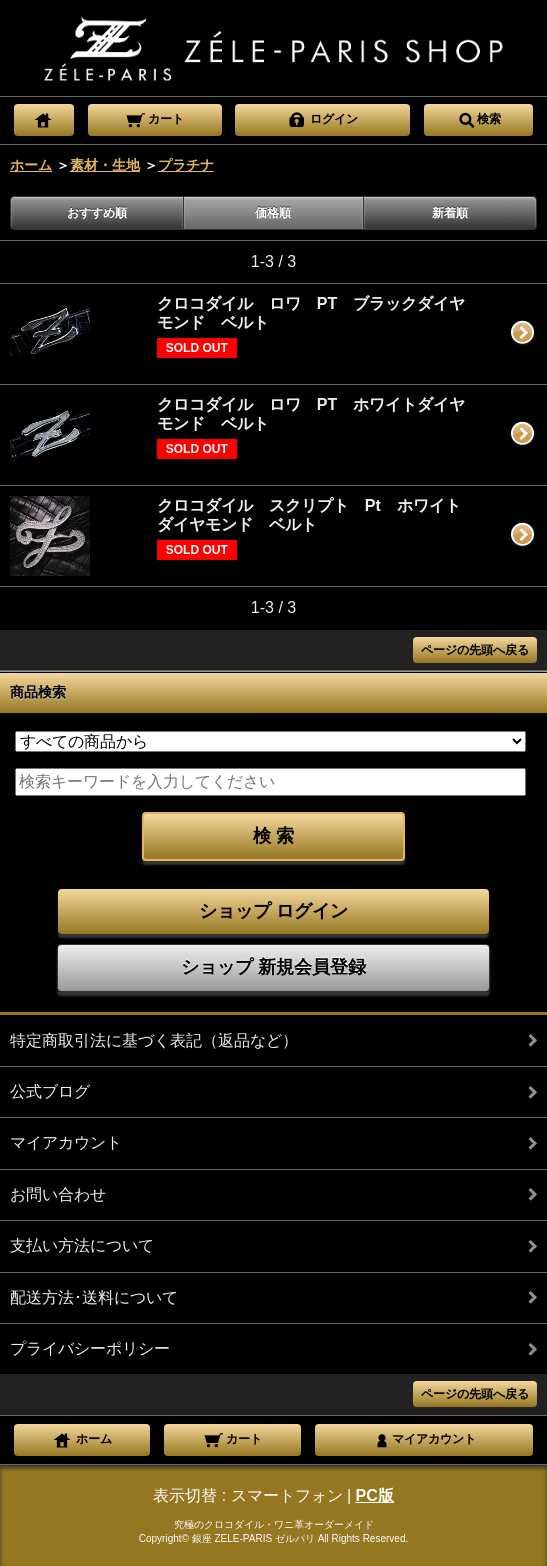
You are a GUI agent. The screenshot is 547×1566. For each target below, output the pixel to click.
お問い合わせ (58, 1194)
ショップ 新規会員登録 (273, 967)
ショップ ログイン (273, 911)
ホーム (31, 165)
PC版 (375, 1495)
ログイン (322, 118)
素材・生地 (105, 165)
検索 (479, 118)
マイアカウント (66, 1142)
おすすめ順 (97, 213)
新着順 (450, 213)
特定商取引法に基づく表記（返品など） (154, 1040)
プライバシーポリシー (90, 1348)
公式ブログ (50, 1091)
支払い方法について (82, 1245)
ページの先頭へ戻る (475, 650)
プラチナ (186, 165)
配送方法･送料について (94, 1297)
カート (154, 118)
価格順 (273, 213)
